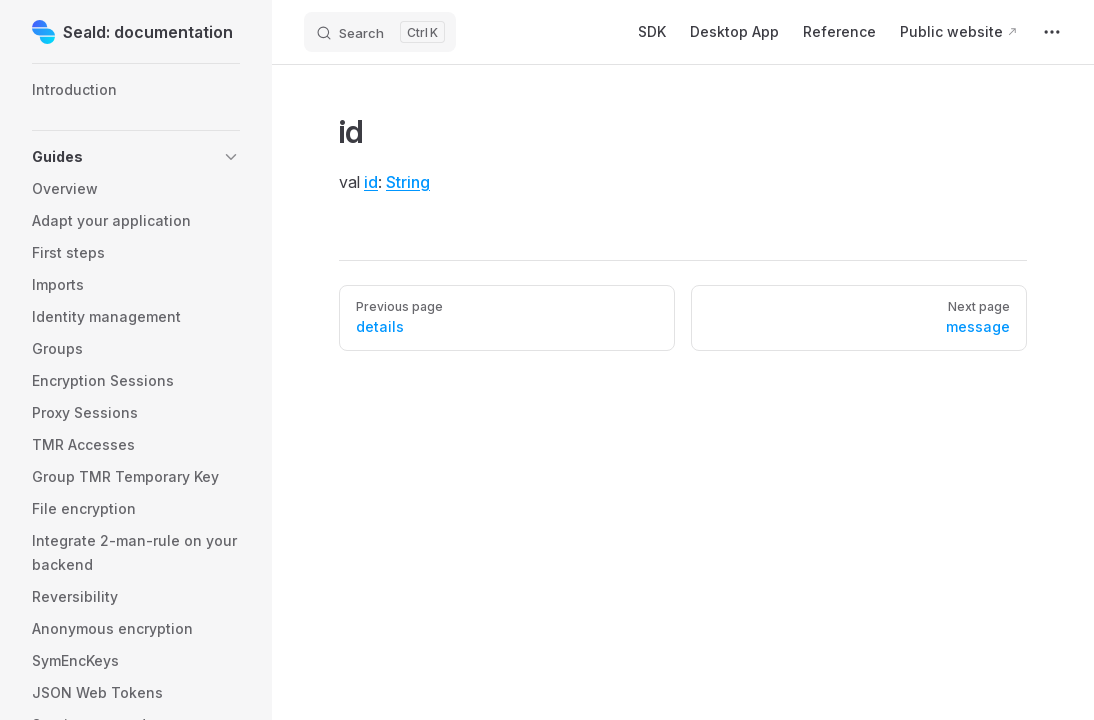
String (408, 182)
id (371, 182)
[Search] (380, 32)
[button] (136, 157)
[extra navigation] (1052, 32)
